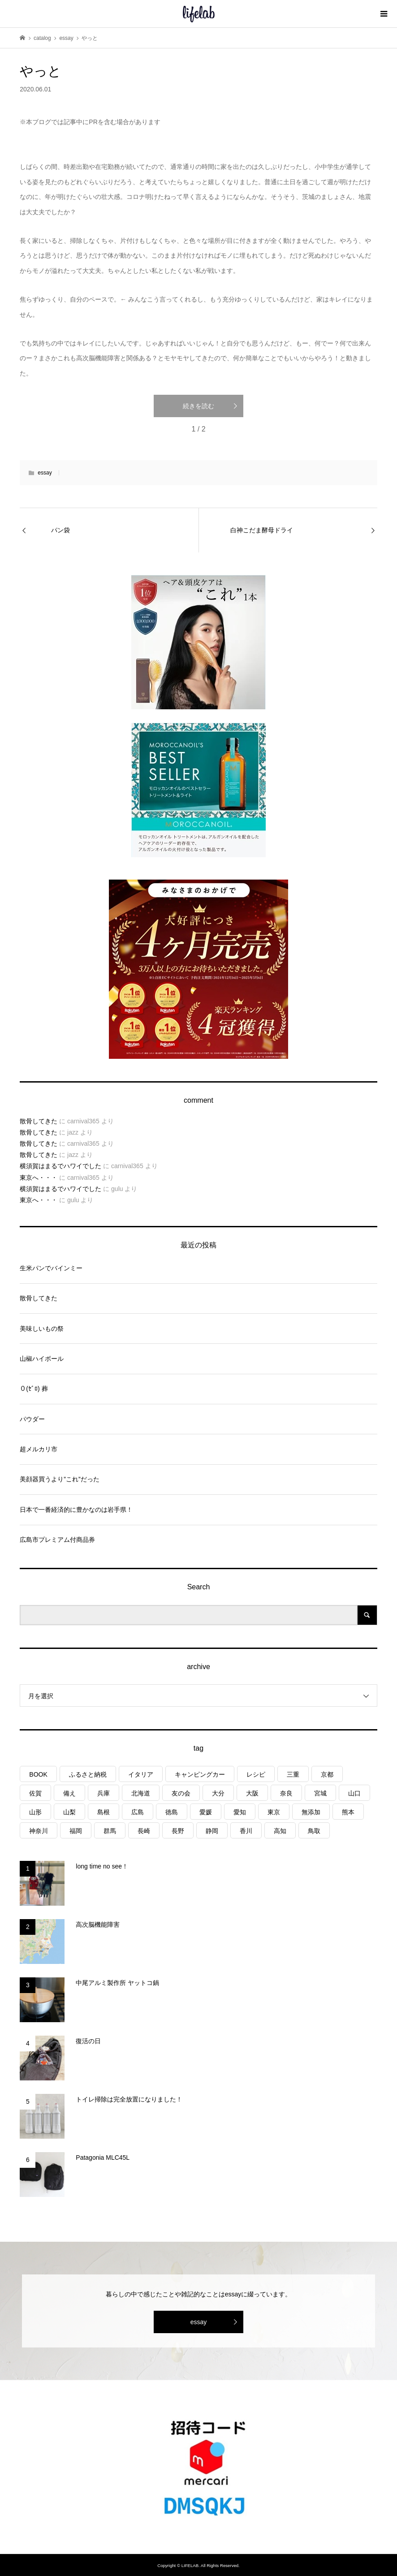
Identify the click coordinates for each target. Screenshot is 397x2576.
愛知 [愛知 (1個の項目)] (239, 1812)
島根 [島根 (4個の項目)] (103, 1812)
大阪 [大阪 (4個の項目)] (252, 1793)
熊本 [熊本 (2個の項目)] (348, 1812)
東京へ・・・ (38, 1177)
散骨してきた (38, 1121)
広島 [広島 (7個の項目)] (137, 1812)
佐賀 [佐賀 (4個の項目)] (35, 1793)
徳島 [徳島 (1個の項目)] (171, 1812)
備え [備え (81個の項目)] (69, 1793)
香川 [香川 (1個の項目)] (246, 1830)
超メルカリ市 (38, 1449)
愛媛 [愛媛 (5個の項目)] (205, 1812)
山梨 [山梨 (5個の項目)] (69, 1812)
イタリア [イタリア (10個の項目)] (140, 1774)
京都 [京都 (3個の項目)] (327, 1774)
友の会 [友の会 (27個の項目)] (181, 1793)
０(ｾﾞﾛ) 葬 (33, 1388)
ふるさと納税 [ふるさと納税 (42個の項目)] (88, 1774)
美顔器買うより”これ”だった (59, 1479)
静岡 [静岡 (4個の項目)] (212, 1830)
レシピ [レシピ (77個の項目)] (255, 1774)
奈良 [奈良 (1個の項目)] (286, 1793)
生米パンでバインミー (51, 1268)
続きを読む (198, 406)
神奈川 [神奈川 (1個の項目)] (38, 1830)
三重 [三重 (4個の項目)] (293, 1774)
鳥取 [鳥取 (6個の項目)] (314, 1830)
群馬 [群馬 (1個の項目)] (110, 1830)
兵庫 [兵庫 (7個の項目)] (103, 1793)
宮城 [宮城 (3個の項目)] (320, 1793)
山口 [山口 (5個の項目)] (354, 1793)
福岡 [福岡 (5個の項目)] (75, 1830)
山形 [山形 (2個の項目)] (35, 1812)
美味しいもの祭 (42, 1328)
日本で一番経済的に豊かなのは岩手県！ (76, 1509)
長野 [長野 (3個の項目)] (178, 1830)
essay (45, 473)
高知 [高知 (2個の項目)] (280, 1830)
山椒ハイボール (42, 1358)
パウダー (32, 1419)
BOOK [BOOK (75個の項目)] (38, 1774)
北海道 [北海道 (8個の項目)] (140, 1793)
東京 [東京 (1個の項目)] (274, 1812)
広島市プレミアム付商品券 (57, 1539)
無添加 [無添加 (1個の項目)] (311, 1812)
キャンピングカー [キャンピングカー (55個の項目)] (200, 1774)
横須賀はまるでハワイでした (60, 1165)
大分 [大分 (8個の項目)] (218, 1793)
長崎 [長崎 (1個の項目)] (144, 1830)
